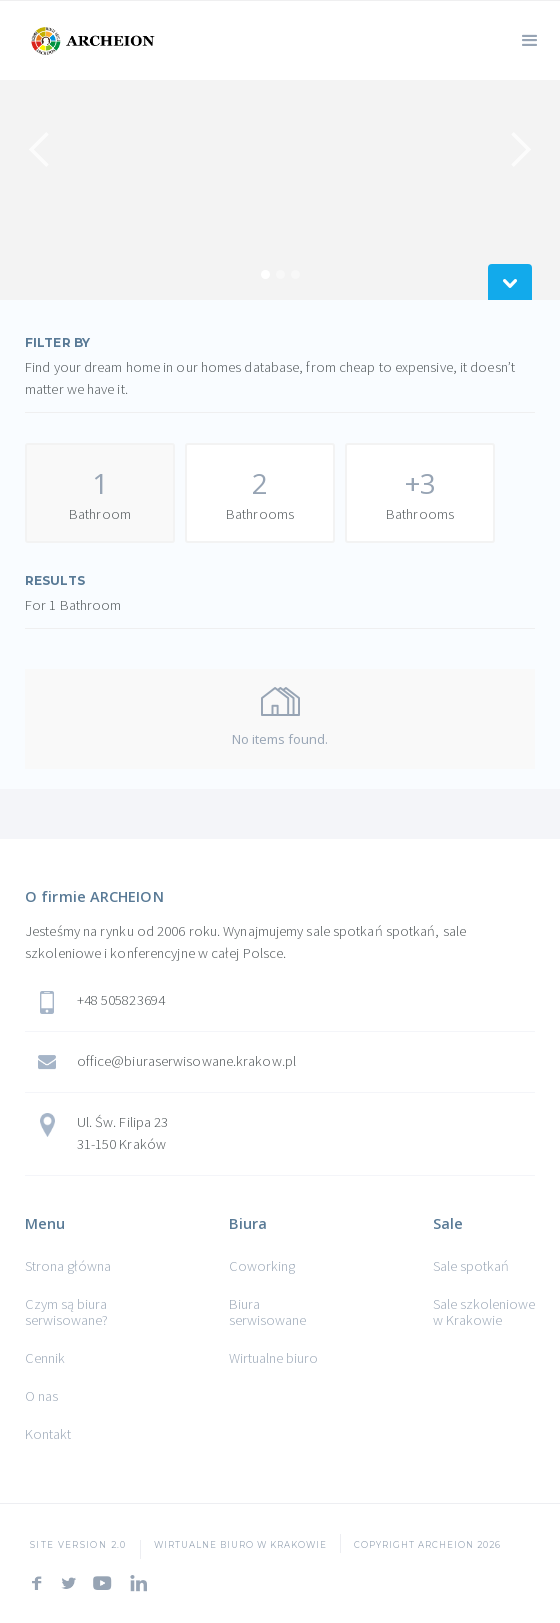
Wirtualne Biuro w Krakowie (240, 1545)
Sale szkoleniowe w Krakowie (484, 1312)
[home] (90, 38)
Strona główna (68, 1266)
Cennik (45, 1358)
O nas (41, 1396)
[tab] (100, 493)
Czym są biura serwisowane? (66, 1312)
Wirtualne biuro (273, 1358)
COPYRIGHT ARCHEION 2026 (427, 1545)
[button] (530, 38)
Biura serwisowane (267, 1312)
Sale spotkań (471, 1266)
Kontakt (48, 1434)
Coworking (262, 1266)
